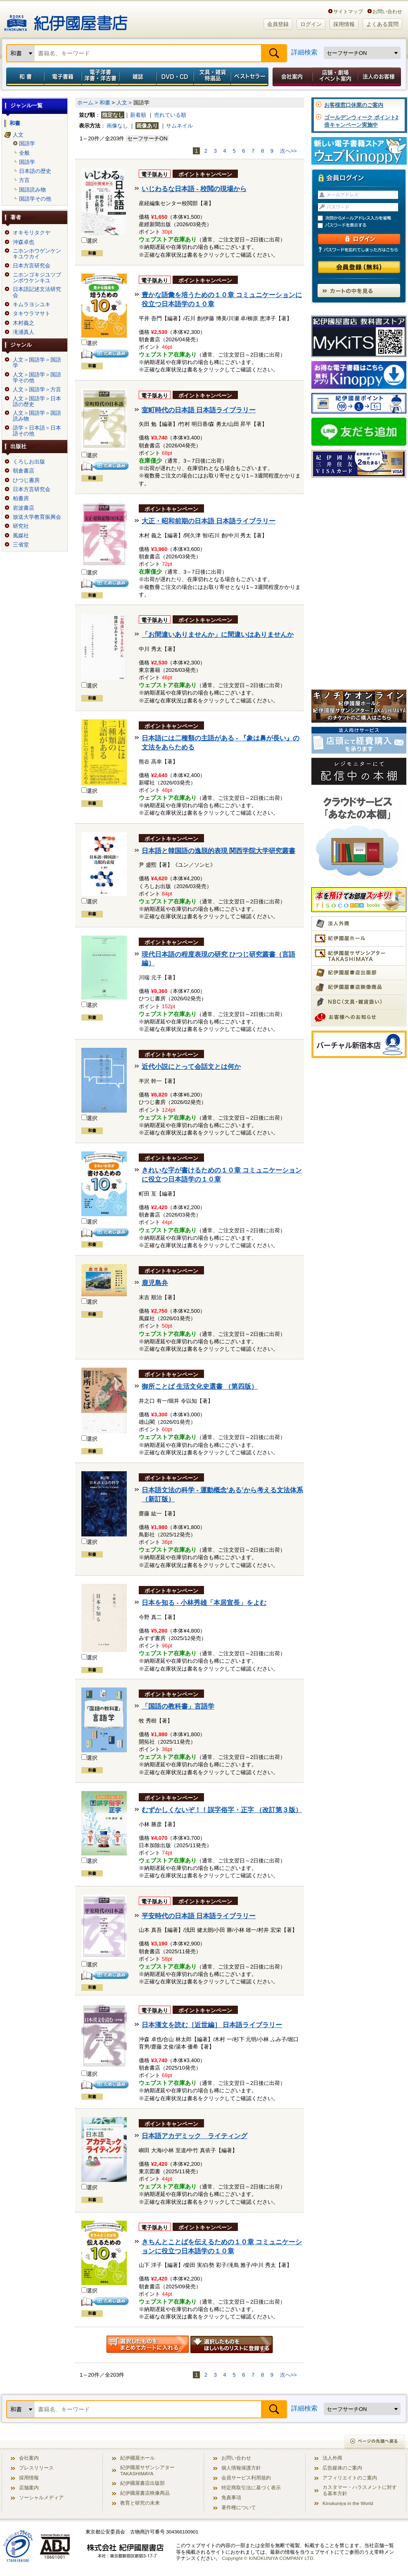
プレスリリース (36, 2467)
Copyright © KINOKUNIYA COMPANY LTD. (268, 2558)
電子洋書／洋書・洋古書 (100, 76)
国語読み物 (32, 190)
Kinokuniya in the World (348, 2503)
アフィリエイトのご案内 (350, 2477)
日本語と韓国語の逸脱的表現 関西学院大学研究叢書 (218, 850)
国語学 (27, 144)
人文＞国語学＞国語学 (37, 363)
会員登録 (278, 24)
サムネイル (179, 126)
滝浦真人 (23, 332)
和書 (23, 76)
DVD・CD (175, 76)
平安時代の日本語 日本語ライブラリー (199, 1915)
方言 (24, 180)
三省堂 (21, 545)
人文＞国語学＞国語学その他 (37, 377)
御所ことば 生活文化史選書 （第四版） (200, 1386)
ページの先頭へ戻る (375, 2442)
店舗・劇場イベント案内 (335, 76)
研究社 (21, 526)
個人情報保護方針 (241, 2467)
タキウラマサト (31, 314)
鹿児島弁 (155, 1282)
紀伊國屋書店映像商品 (145, 2493)
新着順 (138, 115)
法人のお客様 (380, 76)
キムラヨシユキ (31, 304)
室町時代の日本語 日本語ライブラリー (199, 410)
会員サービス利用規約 (246, 2477)
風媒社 (21, 536)
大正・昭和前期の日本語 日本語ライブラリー (208, 521)
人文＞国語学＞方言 (37, 389)
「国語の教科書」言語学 (178, 1706)
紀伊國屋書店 (66, 19)
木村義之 (23, 323)
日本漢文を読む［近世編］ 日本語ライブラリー (212, 2024)
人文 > (124, 102)
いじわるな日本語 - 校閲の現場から (194, 188)
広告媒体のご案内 (342, 2467)
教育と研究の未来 (140, 2502)
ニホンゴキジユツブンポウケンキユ (37, 278)
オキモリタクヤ (31, 233)
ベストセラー (250, 76)
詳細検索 (304, 52)
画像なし (117, 126)
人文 (18, 135)
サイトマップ (348, 11)
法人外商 (332, 2457)
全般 (24, 153)
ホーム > (87, 102)
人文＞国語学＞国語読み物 (37, 416)
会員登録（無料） (359, 267)
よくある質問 (382, 24)
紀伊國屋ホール (137, 2457)
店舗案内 (29, 2487)
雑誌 (138, 76)
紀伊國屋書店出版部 (142, 2483)
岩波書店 (23, 508)
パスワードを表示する (362, 225)
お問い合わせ (387, 11)
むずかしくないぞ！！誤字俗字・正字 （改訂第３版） (222, 1809)
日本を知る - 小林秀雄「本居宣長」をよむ (204, 1602)
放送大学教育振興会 (37, 517)
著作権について (238, 2507)
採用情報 (344, 24)
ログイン (311, 24)
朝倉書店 (23, 471)
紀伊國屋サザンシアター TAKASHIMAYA (147, 2470)
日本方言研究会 (31, 266)
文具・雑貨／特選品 (212, 76)
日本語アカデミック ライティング (194, 2135)
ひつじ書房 (26, 480)
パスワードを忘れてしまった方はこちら (359, 250)
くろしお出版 (29, 462)
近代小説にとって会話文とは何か (191, 1066)
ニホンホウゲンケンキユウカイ (37, 254)
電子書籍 (62, 76)
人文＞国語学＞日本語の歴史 (37, 401)
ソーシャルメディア (41, 2497)
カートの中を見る (359, 290)
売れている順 (170, 115)
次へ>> (288, 151)
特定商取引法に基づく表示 (251, 2487)
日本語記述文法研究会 (37, 292)
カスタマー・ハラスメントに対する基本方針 (360, 2490)
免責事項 (231, 2497)
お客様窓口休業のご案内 (353, 105)
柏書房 (21, 498)
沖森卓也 (23, 242)
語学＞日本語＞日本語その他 (37, 431)
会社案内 (291, 76)
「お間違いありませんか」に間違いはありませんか (218, 634)
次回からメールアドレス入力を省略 (362, 218)
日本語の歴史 (35, 171)
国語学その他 (35, 199)
